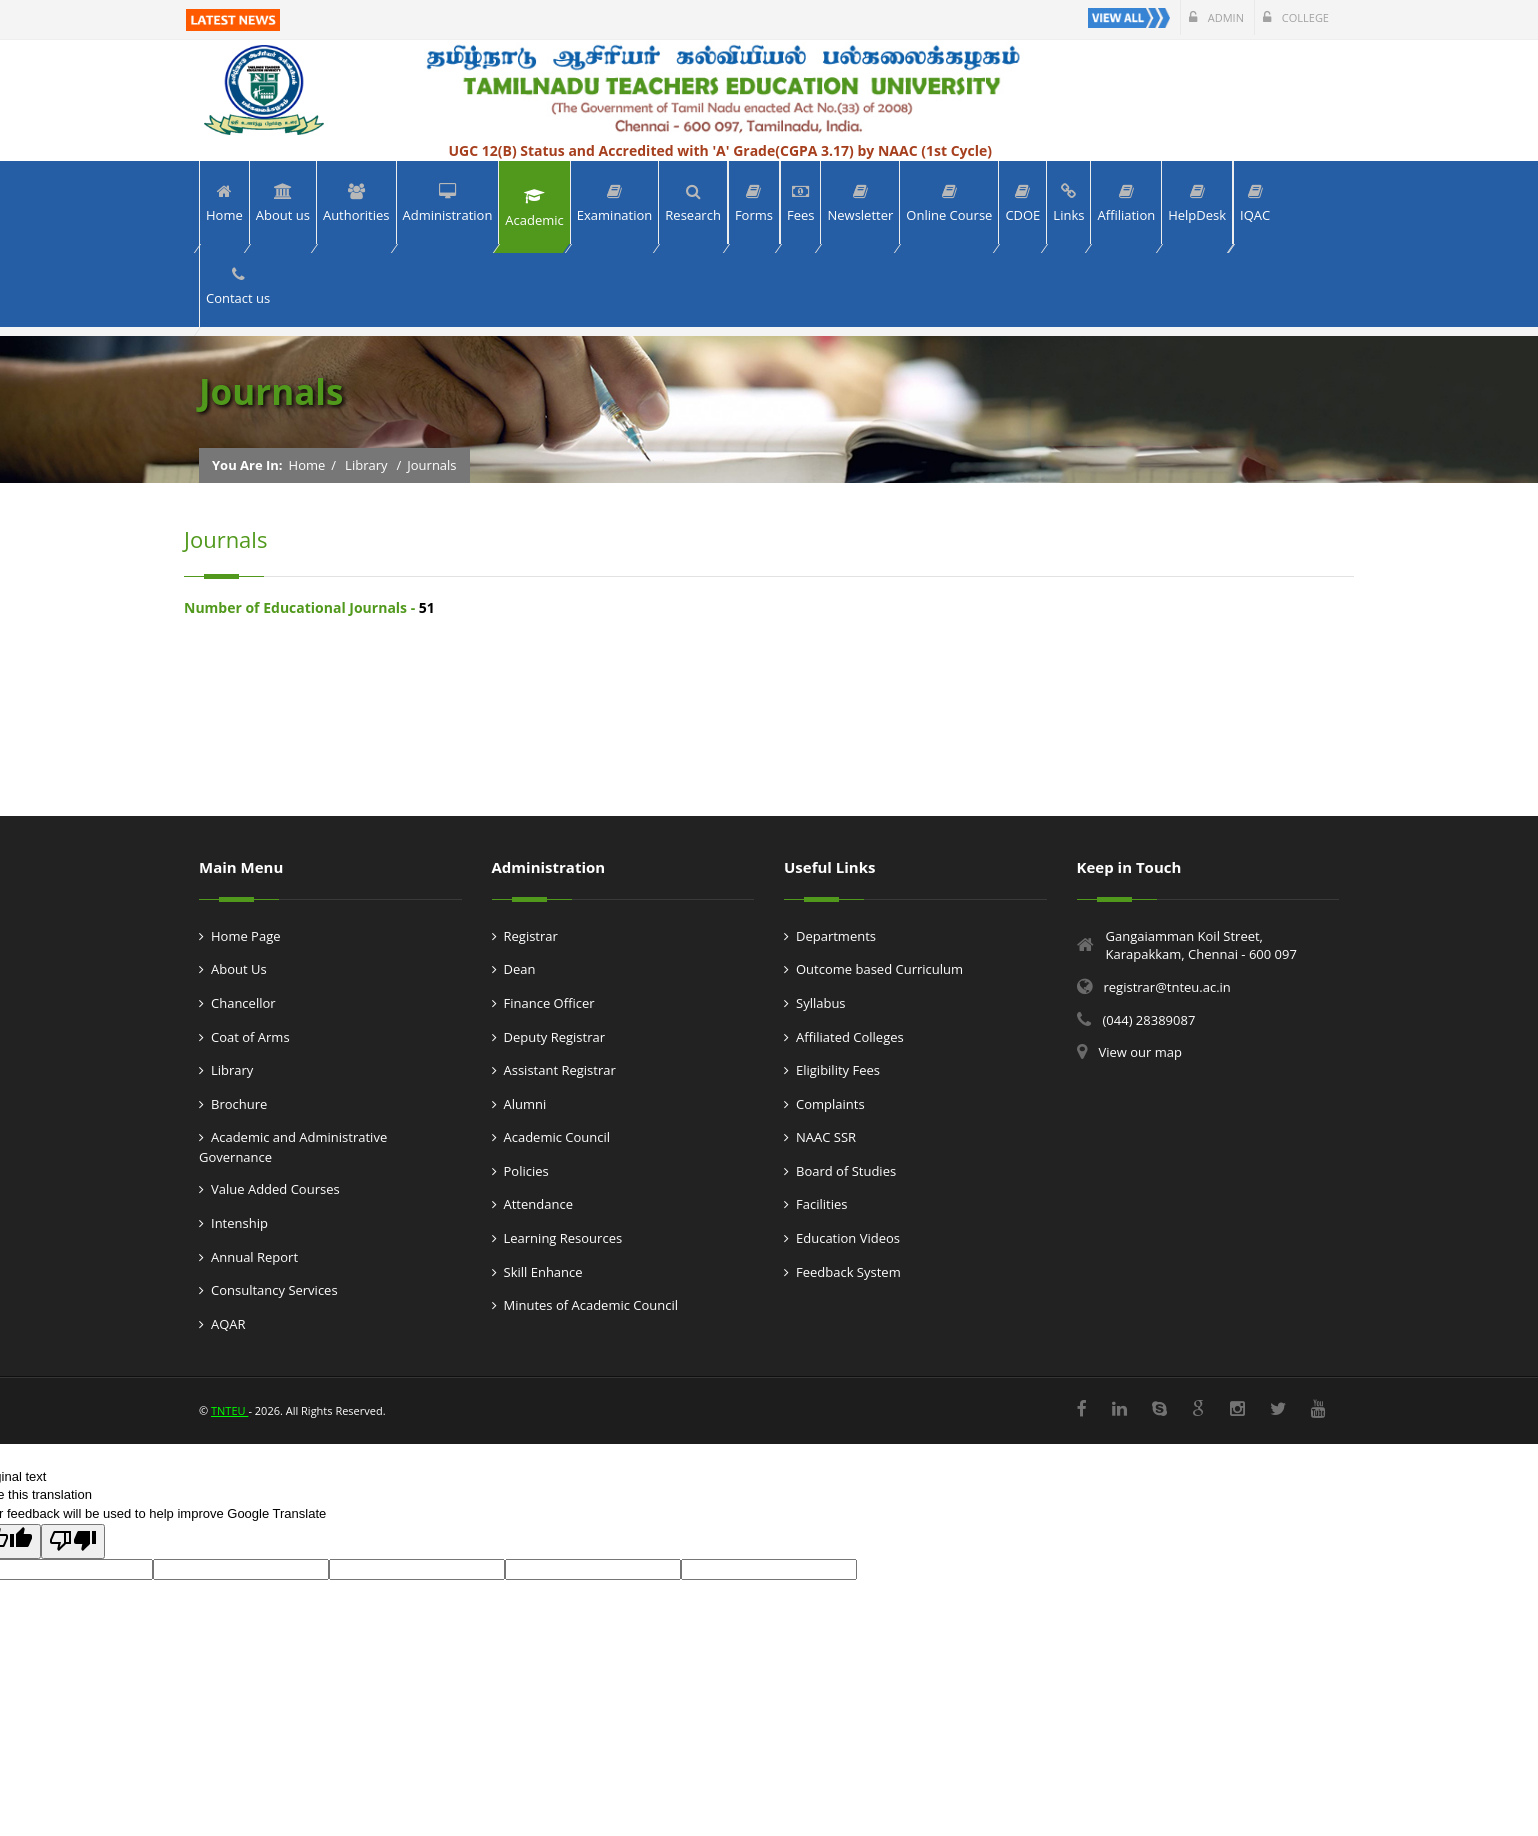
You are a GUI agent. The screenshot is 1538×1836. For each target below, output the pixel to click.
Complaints (830, 1104)
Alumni (525, 1104)
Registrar (531, 936)
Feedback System (848, 1272)
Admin (1216, 17)
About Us (239, 969)
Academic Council (557, 1137)
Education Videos (848, 1238)
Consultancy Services (274, 1290)
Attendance (538, 1204)
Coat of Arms (250, 1037)
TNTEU (229, 1410)
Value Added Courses (275, 1189)
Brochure (239, 1104)
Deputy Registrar (555, 1037)
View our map (1140, 1052)
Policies (526, 1171)
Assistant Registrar (560, 1070)
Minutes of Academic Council (591, 1305)
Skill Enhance (543, 1272)
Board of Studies (846, 1171)
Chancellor (243, 1003)
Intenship (239, 1223)
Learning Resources (563, 1238)
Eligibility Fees (838, 1070)
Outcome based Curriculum (879, 969)
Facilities (821, 1204)
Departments (836, 936)
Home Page (246, 936)
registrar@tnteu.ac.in (1167, 987)
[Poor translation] (73, 1542)
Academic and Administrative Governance (293, 1147)
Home (307, 465)
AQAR (228, 1324)
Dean (520, 969)
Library (366, 465)
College (1296, 17)
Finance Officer (549, 1003)
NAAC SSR (826, 1137)
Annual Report (254, 1257)
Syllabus (821, 1003)
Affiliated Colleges (850, 1037)
